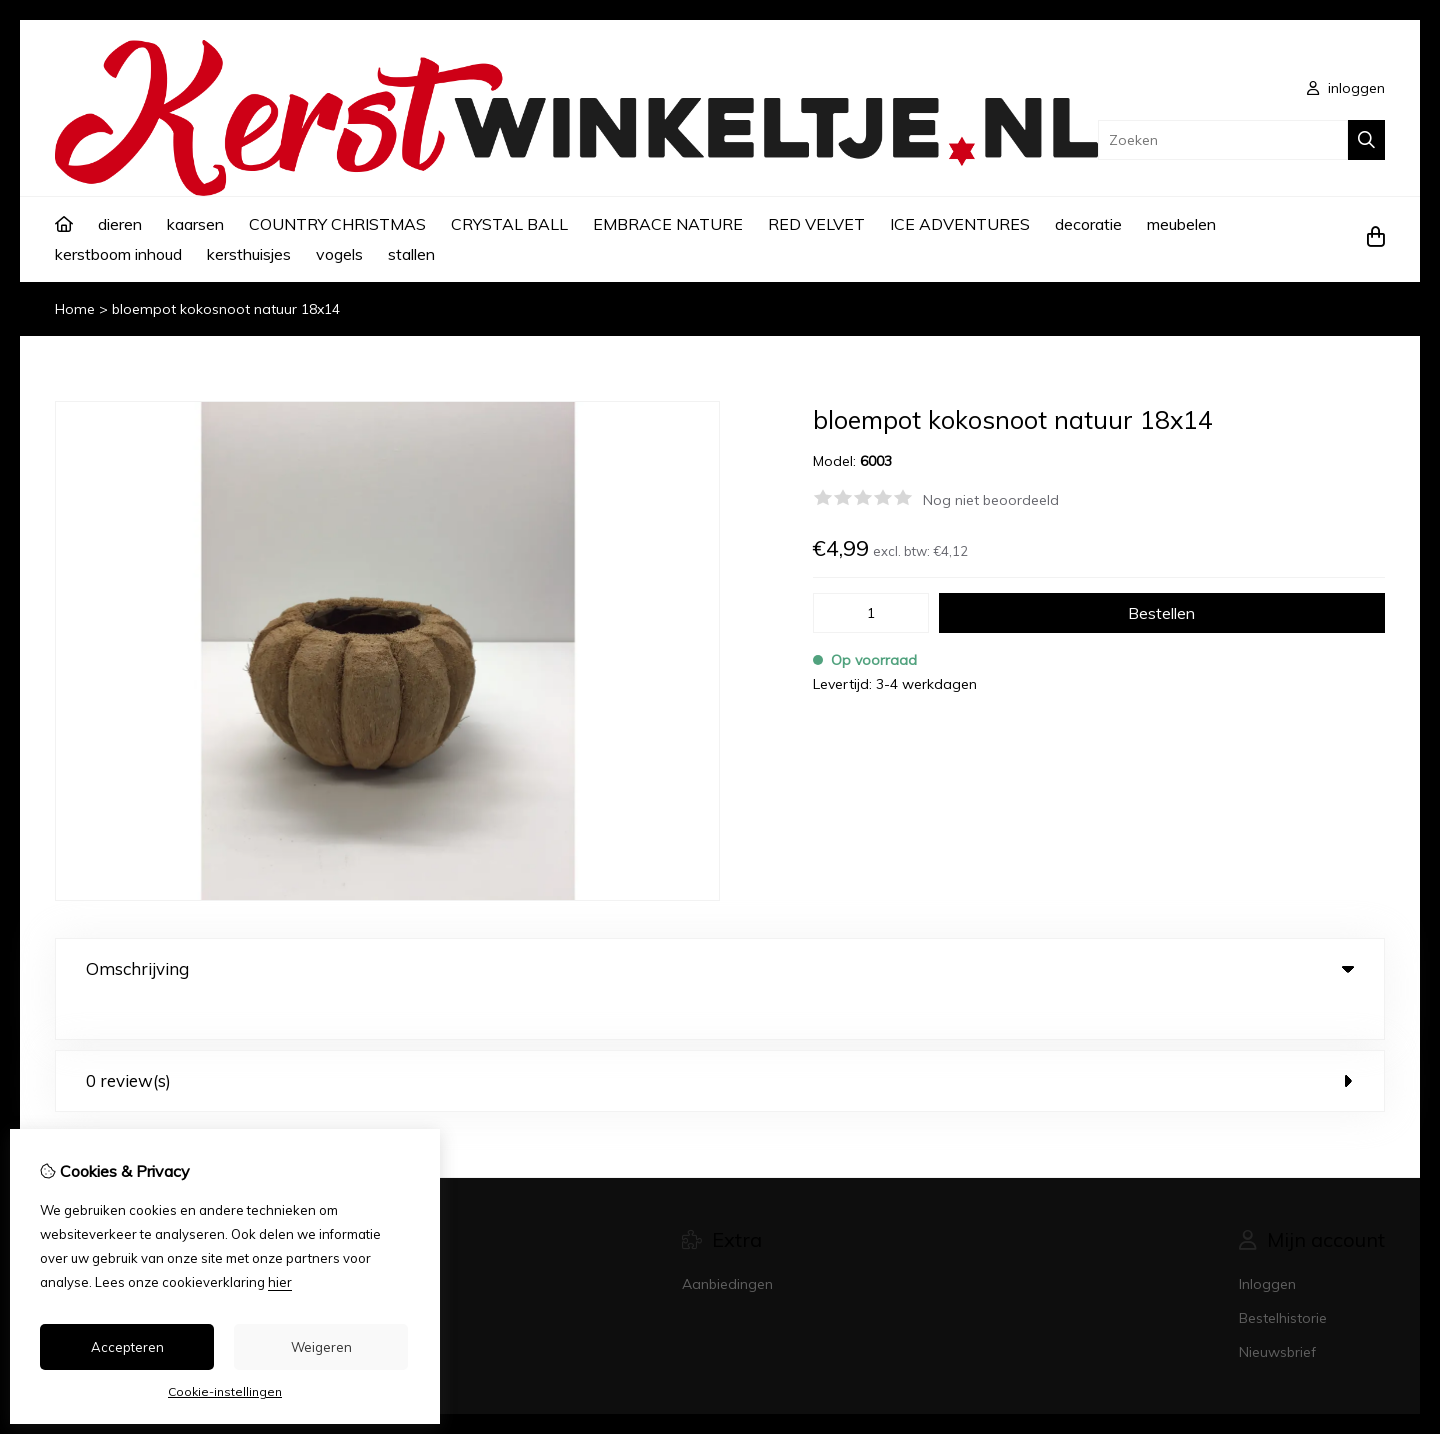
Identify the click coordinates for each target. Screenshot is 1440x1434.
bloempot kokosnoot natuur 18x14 (226, 309)
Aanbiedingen (727, 1244)
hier (280, 1282)
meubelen (1181, 224)
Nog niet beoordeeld (991, 500)
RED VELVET (816, 224)
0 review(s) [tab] (720, 1040)
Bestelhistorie (1283, 1278)
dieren (120, 224)
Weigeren (321, 1347)
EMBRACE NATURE (668, 224)
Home (75, 309)
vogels (339, 254)
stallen (411, 254)
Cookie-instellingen (225, 1391)
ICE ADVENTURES (960, 224)
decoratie (1088, 224)
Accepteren (127, 1347)
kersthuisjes (249, 254)
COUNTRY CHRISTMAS (337, 224)
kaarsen (195, 224)
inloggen (1346, 88)
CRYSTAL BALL (509, 224)
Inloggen (1267, 1244)
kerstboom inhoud (118, 254)
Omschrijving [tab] (720, 968)
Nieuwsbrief (1277, 1312)
